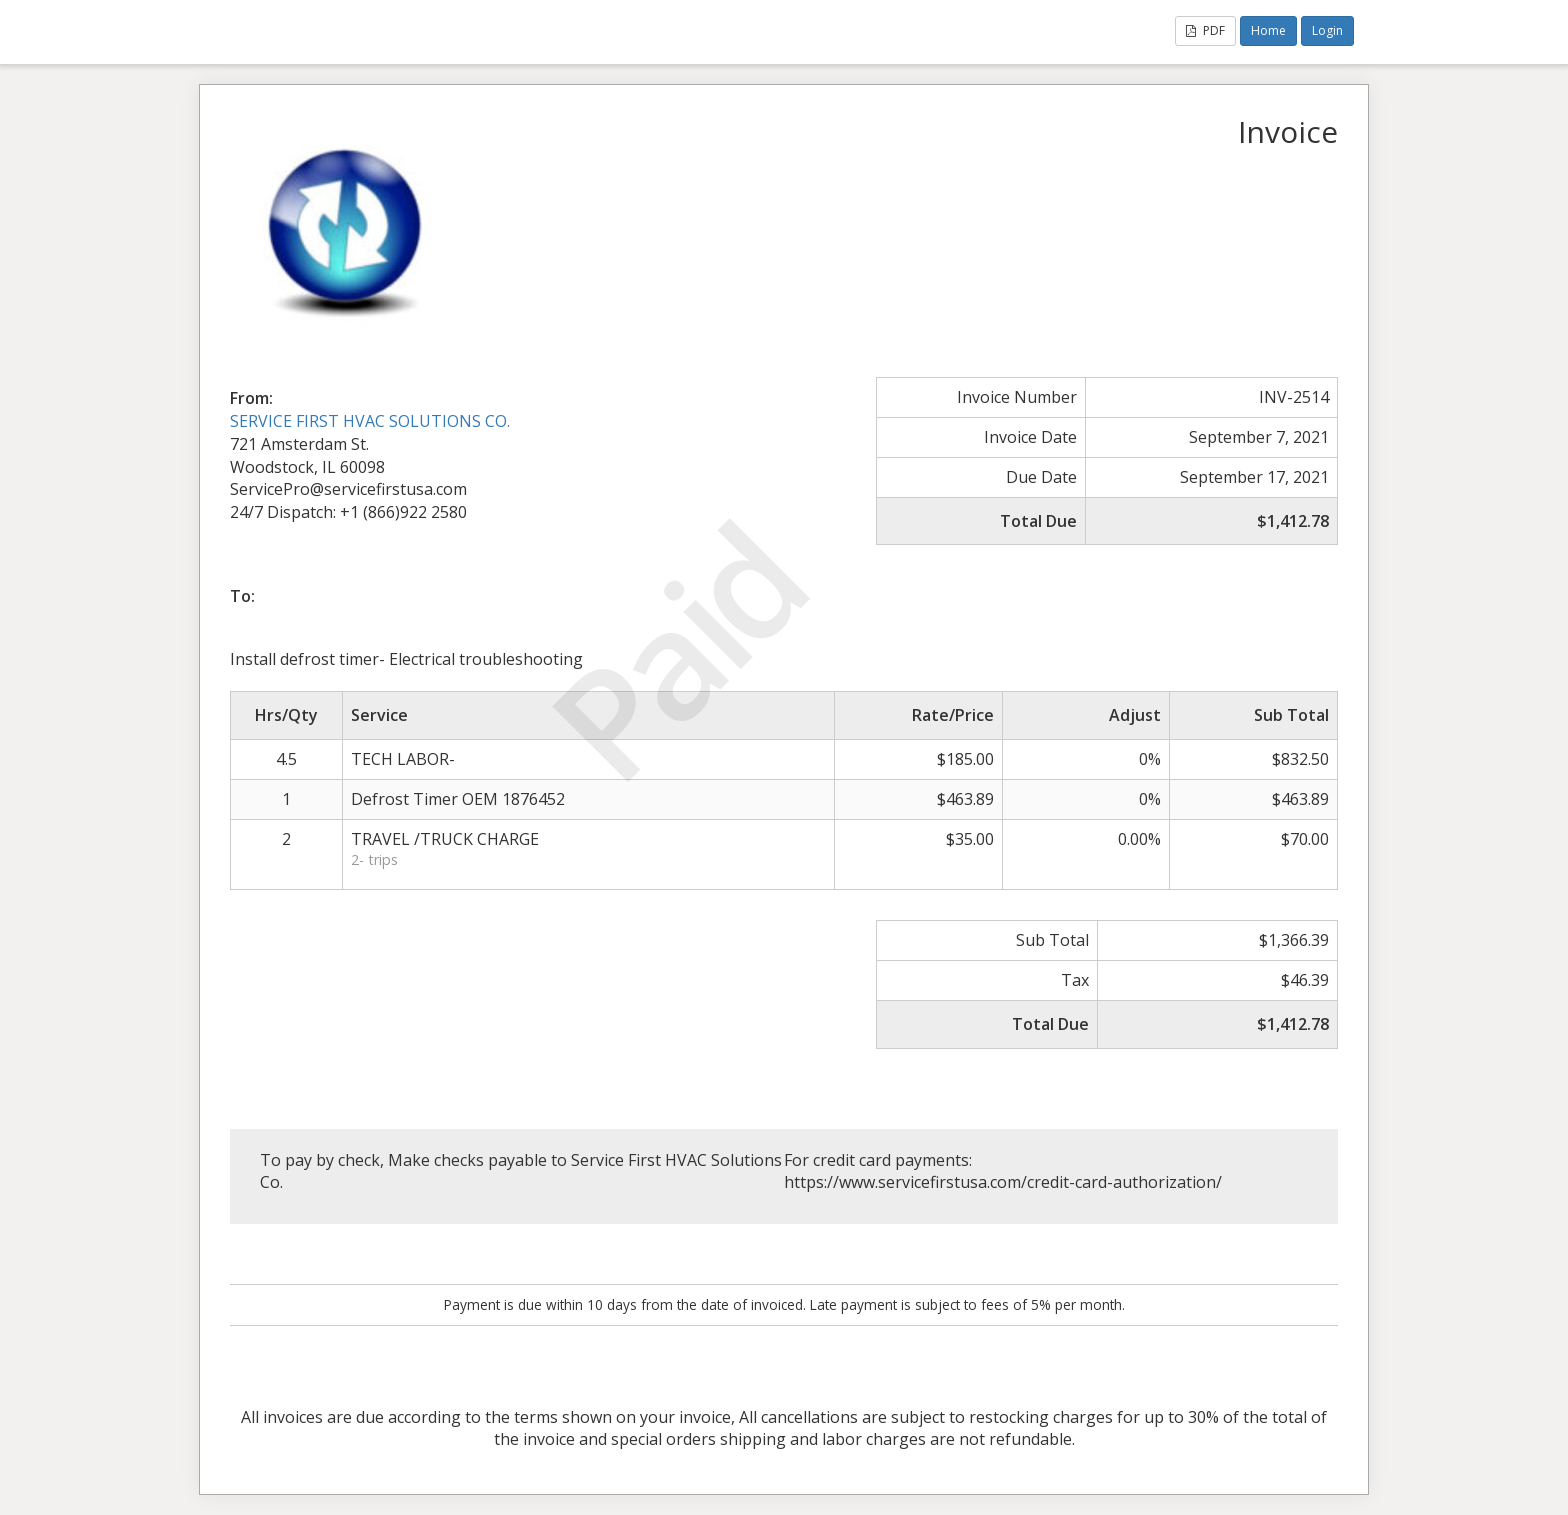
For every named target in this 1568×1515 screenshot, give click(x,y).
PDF (1205, 30)
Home (1268, 30)
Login (1327, 30)
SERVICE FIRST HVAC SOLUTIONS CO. (370, 421)
